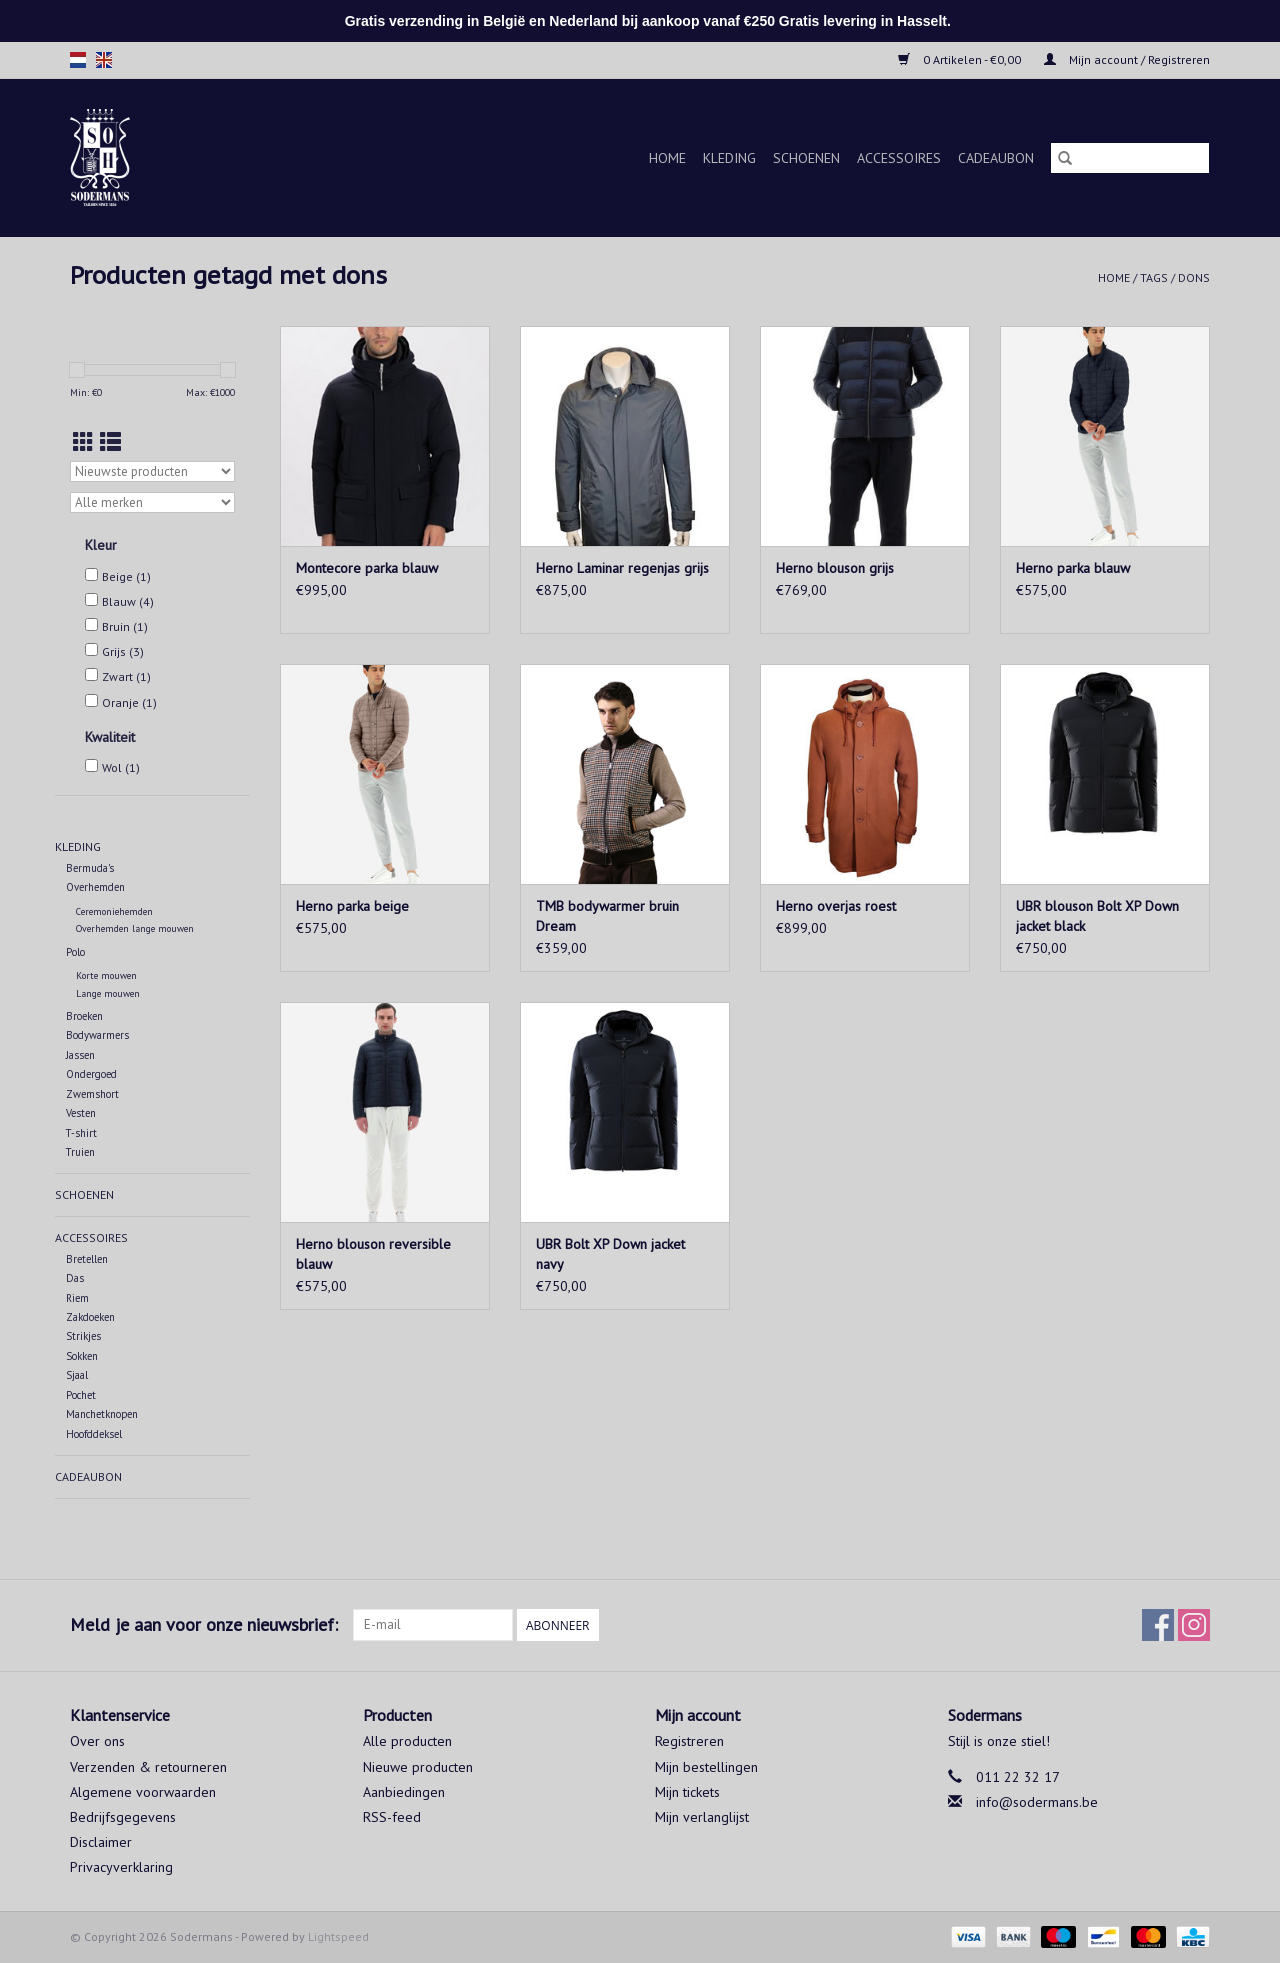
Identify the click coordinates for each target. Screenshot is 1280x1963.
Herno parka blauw (1073, 568)
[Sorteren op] (152, 471)
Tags (1154, 277)
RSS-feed (392, 1817)
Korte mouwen (106, 975)
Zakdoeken (90, 1317)
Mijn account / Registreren (1127, 59)
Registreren (689, 1741)
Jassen (80, 1055)
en (104, 60)
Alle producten (407, 1741)
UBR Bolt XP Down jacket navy (610, 1254)
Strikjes (83, 1336)
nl (78, 60)
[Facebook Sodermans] (1158, 1625)
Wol (121, 767)
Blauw (128, 601)
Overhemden (95, 887)
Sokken (82, 1356)
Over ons (97, 1741)
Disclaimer (101, 1842)
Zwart (126, 676)
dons (1194, 277)
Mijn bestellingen (706, 1767)
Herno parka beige (352, 906)
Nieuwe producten (418, 1767)
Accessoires (899, 158)
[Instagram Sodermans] (1194, 1625)
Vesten (81, 1113)
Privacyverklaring (121, 1867)
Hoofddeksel (94, 1434)
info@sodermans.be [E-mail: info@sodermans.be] (1037, 1802)
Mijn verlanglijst (702, 1817)
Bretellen (87, 1259)
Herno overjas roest (836, 906)
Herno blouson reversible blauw (373, 1254)
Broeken (84, 1016)
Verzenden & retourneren (148, 1767)
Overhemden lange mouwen (135, 928)
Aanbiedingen (404, 1792)
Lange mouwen (108, 993)
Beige (126, 576)
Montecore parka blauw (367, 568)
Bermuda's (90, 868)
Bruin (125, 626)
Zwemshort (92, 1094)
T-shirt (81, 1133)
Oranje (129, 702)
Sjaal (77, 1375)
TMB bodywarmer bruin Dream (607, 916)
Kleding (729, 158)
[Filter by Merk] (152, 502)
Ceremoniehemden (114, 911)
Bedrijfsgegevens (123, 1817)
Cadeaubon (996, 158)
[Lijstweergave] (110, 442)
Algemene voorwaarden (143, 1792)
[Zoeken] (1130, 158)
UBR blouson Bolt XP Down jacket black (1097, 916)
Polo (75, 952)
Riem (77, 1298)
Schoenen (806, 158)
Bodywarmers (97, 1035)
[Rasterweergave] (83, 442)
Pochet (81, 1395)
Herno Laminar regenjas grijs (622, 568)
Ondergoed (91, 1074)
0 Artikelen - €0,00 (961, 59)
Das (75, 1278)
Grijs (123, 651)
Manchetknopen (102, 1414)
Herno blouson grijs (835, 568)
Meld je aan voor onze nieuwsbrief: (204, 1624)
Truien (80, 1152)
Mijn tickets (687, 1792)
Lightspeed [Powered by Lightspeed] (338, 1936)
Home (667, 158)
